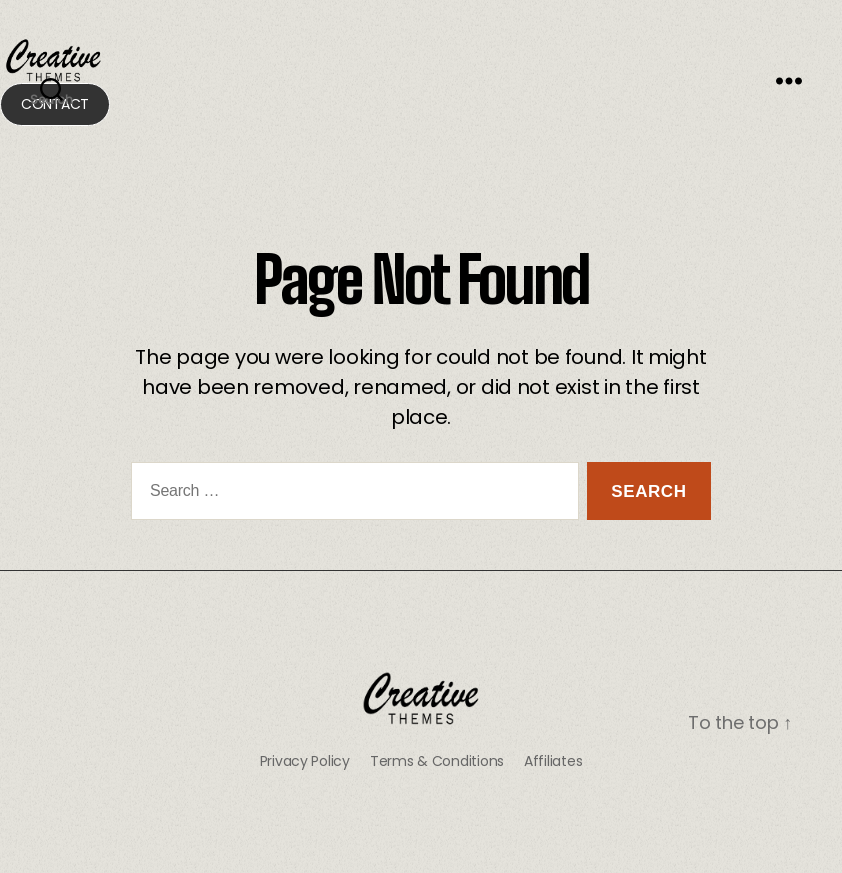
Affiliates (553, 761)
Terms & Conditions (437, 761)
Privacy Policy (305, 761)
